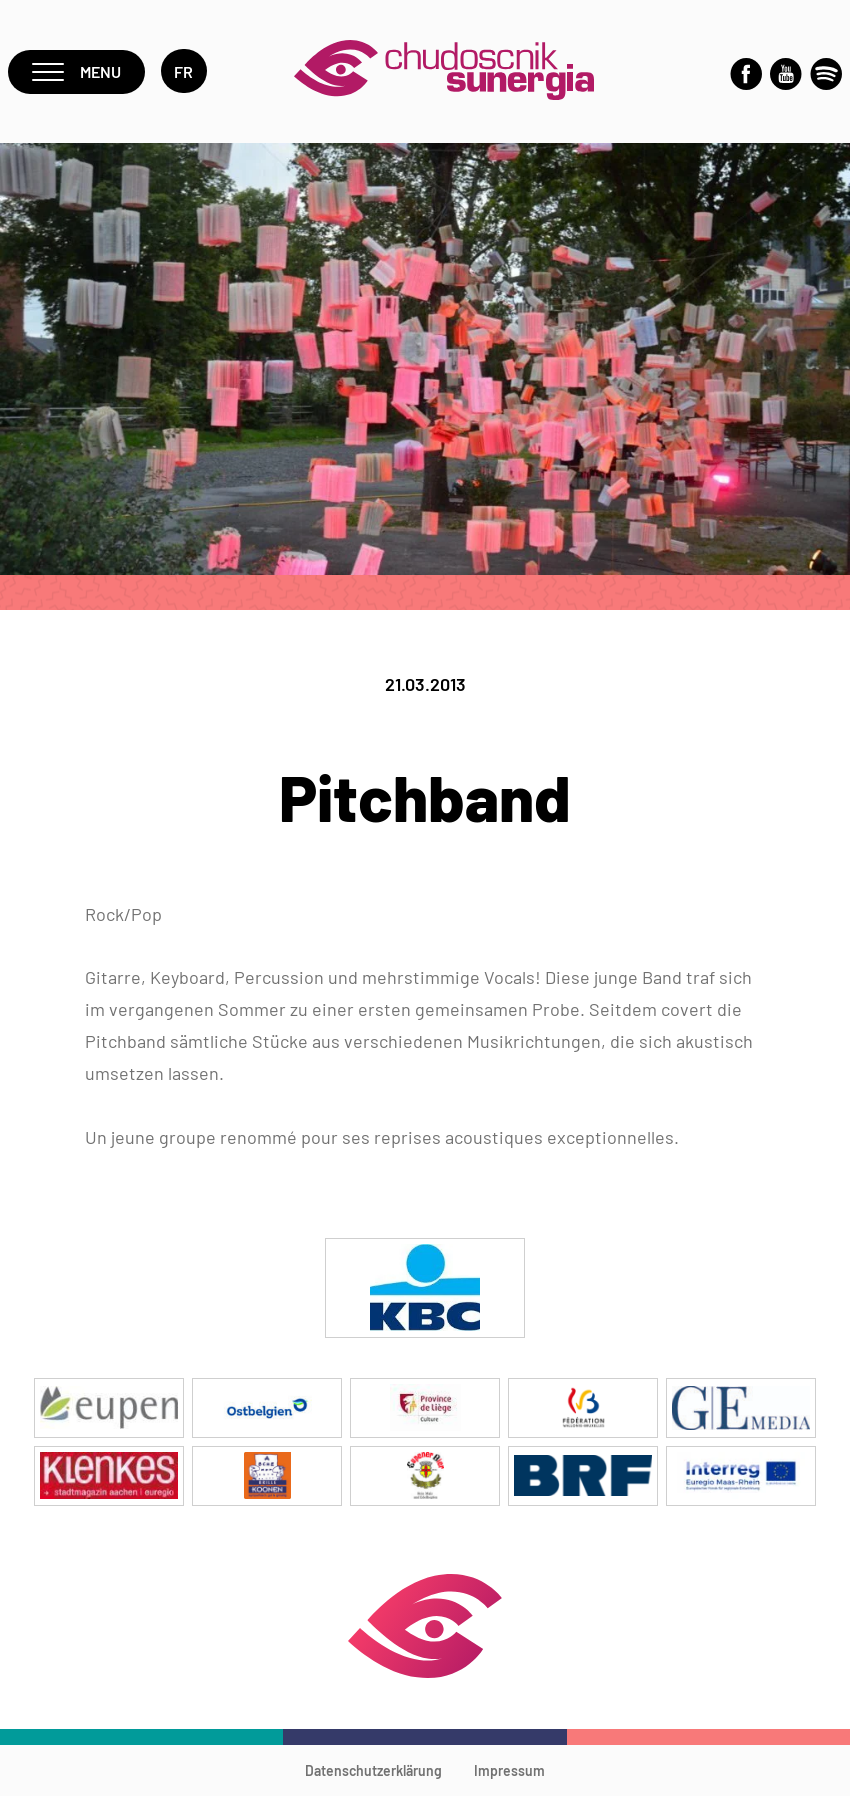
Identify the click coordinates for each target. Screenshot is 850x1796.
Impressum (509, 1770)
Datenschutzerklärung (373, 1770)
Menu (76, 71)
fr (184, 71)
